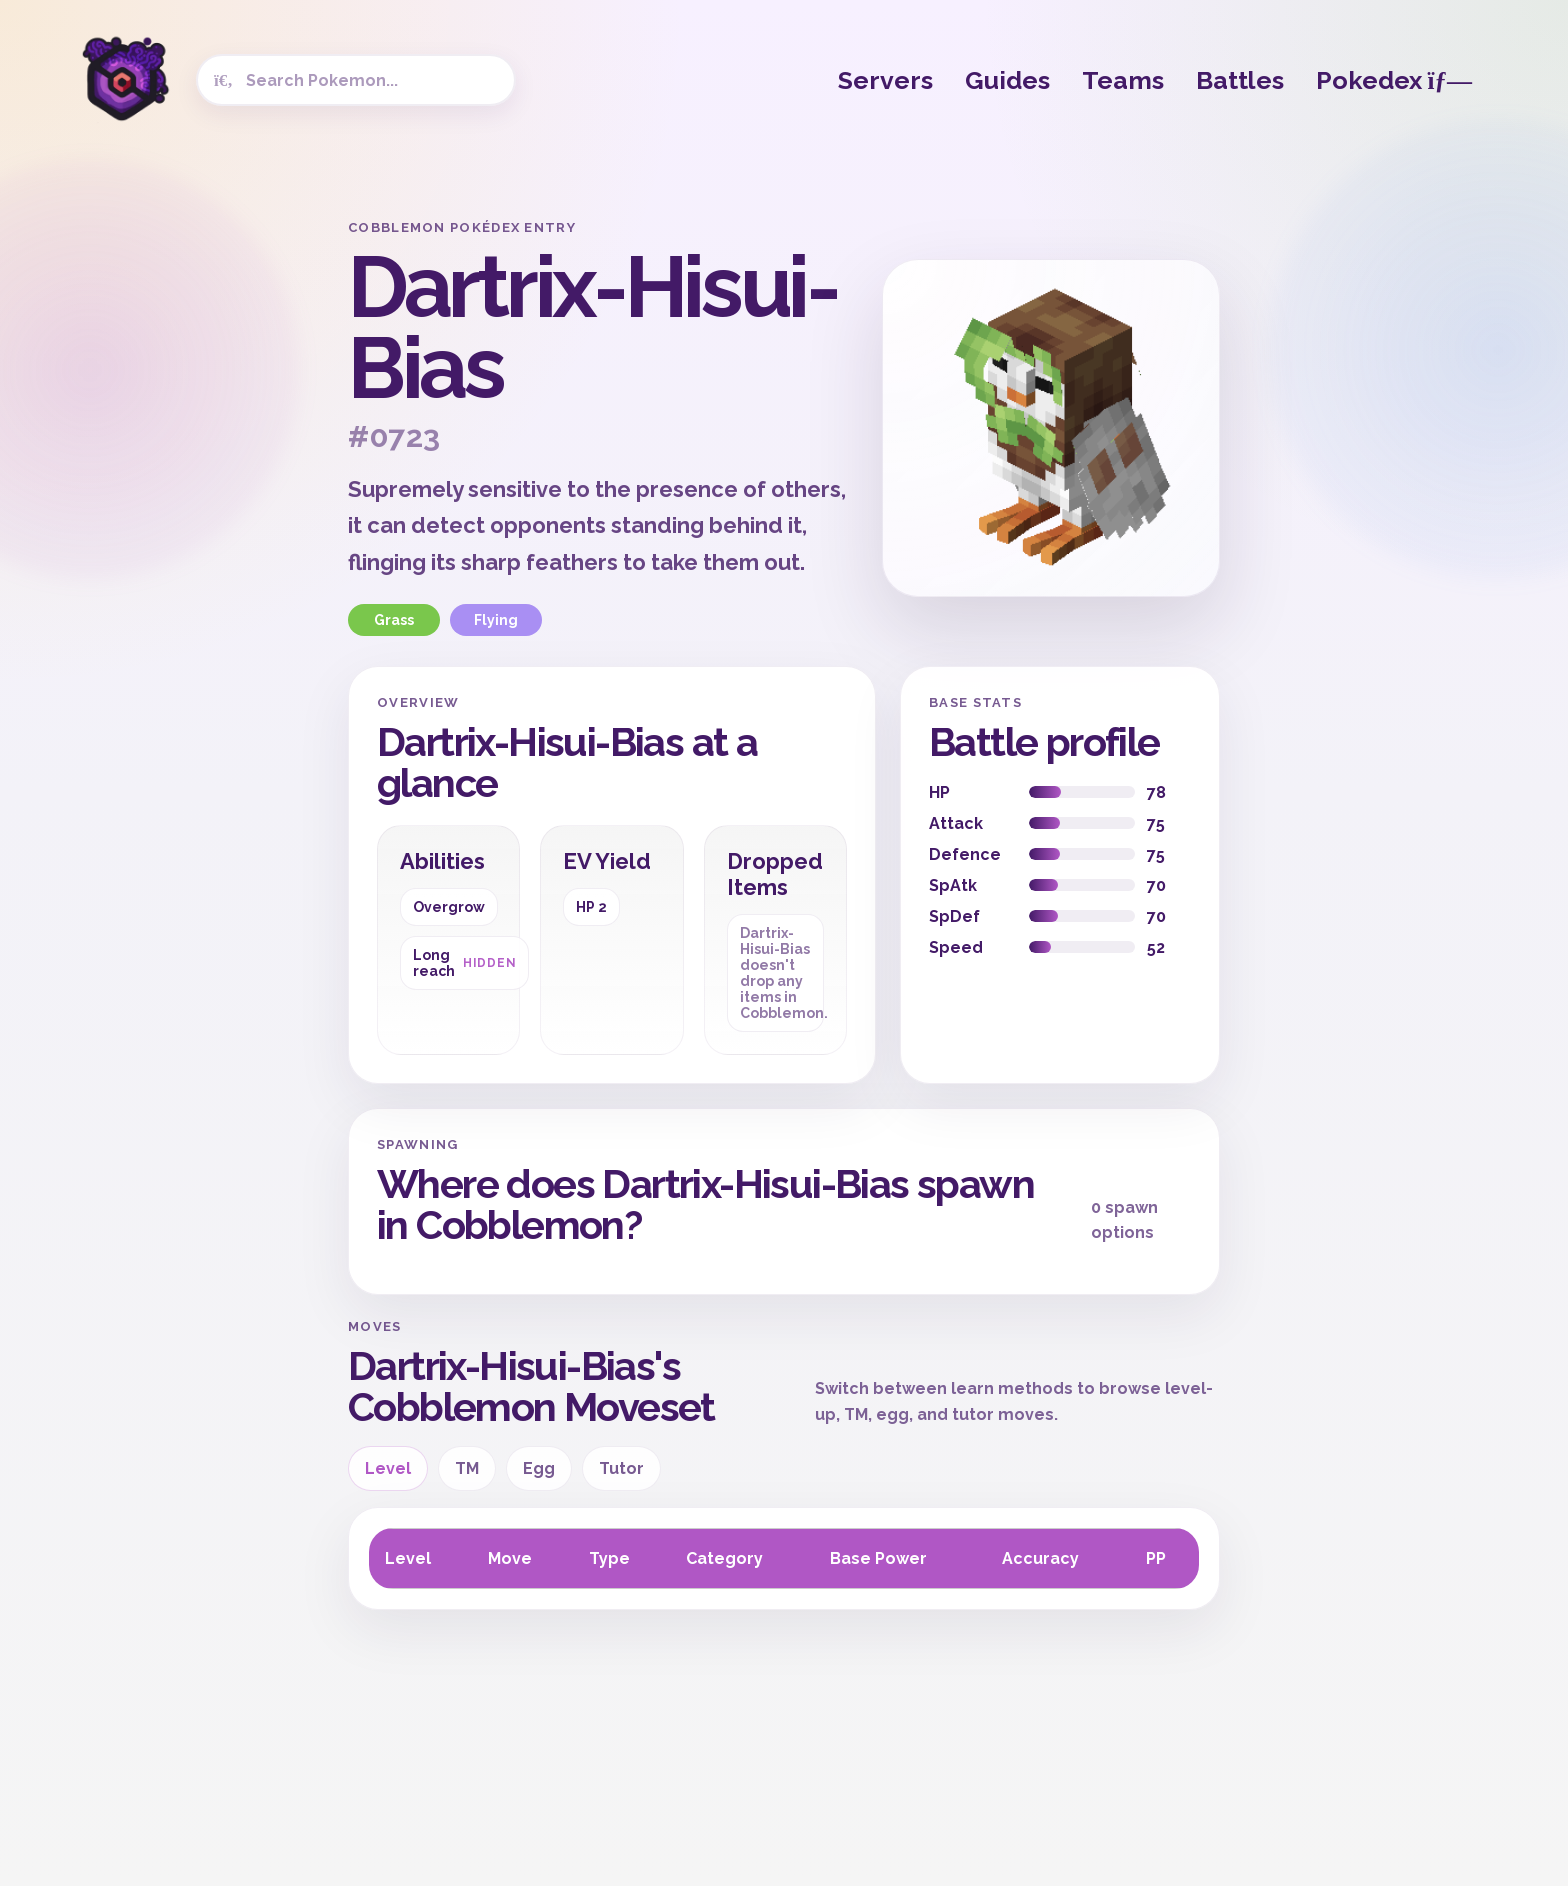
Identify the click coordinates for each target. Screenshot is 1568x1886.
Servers (885, 80)
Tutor (621, 1468)
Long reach (464, 963)
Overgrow (449, 907)
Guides (1007, 80)
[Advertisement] (174, 520)
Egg (539, 1468)
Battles (1240, 80)
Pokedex (1394, 80)
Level (388, 1468)
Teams (1123, 80)
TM (467, 1468)
